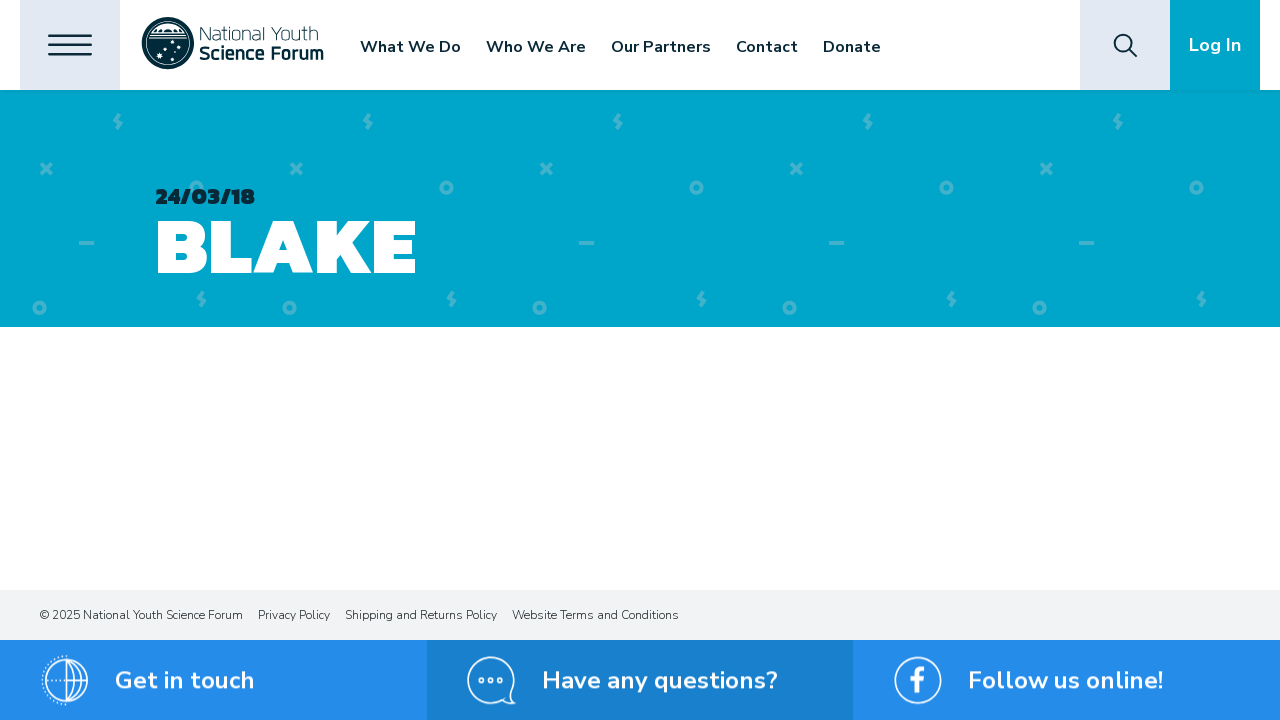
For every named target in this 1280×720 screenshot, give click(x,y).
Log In (1215, 45)
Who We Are (536, 47)
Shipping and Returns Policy (421, 615)
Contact (767, 47)
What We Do (410, 47)
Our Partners (661, 47)
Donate (852, 47)
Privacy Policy (294, 615)
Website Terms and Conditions (595, 615)
